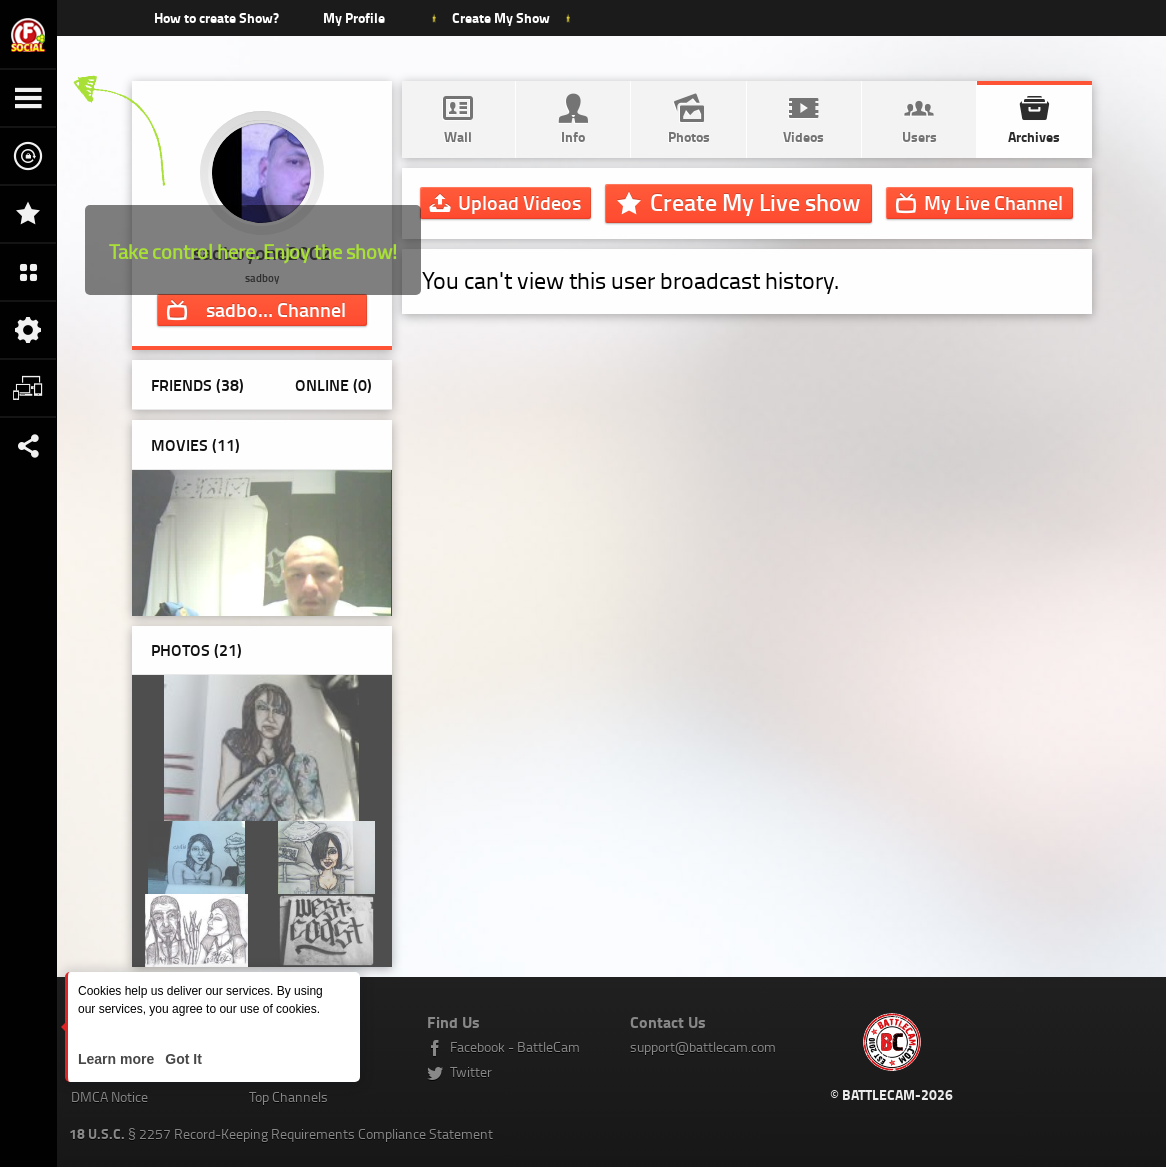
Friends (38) (197, 384)
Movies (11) (195, 444)
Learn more (118, 1059)
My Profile (354, 17)
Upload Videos (519, 202)
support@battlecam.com (703, 1046)
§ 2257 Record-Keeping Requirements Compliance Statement (281, 1133)
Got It (181, 1059)
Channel (276, 309)
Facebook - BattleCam (515, 1046)
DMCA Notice (109, 1096)
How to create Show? (216, 17)
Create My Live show (755, 202)
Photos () (196, 649)
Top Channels (288, 1096)
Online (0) (333, 384)
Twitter (471, 1071)
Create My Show (500, 17)
